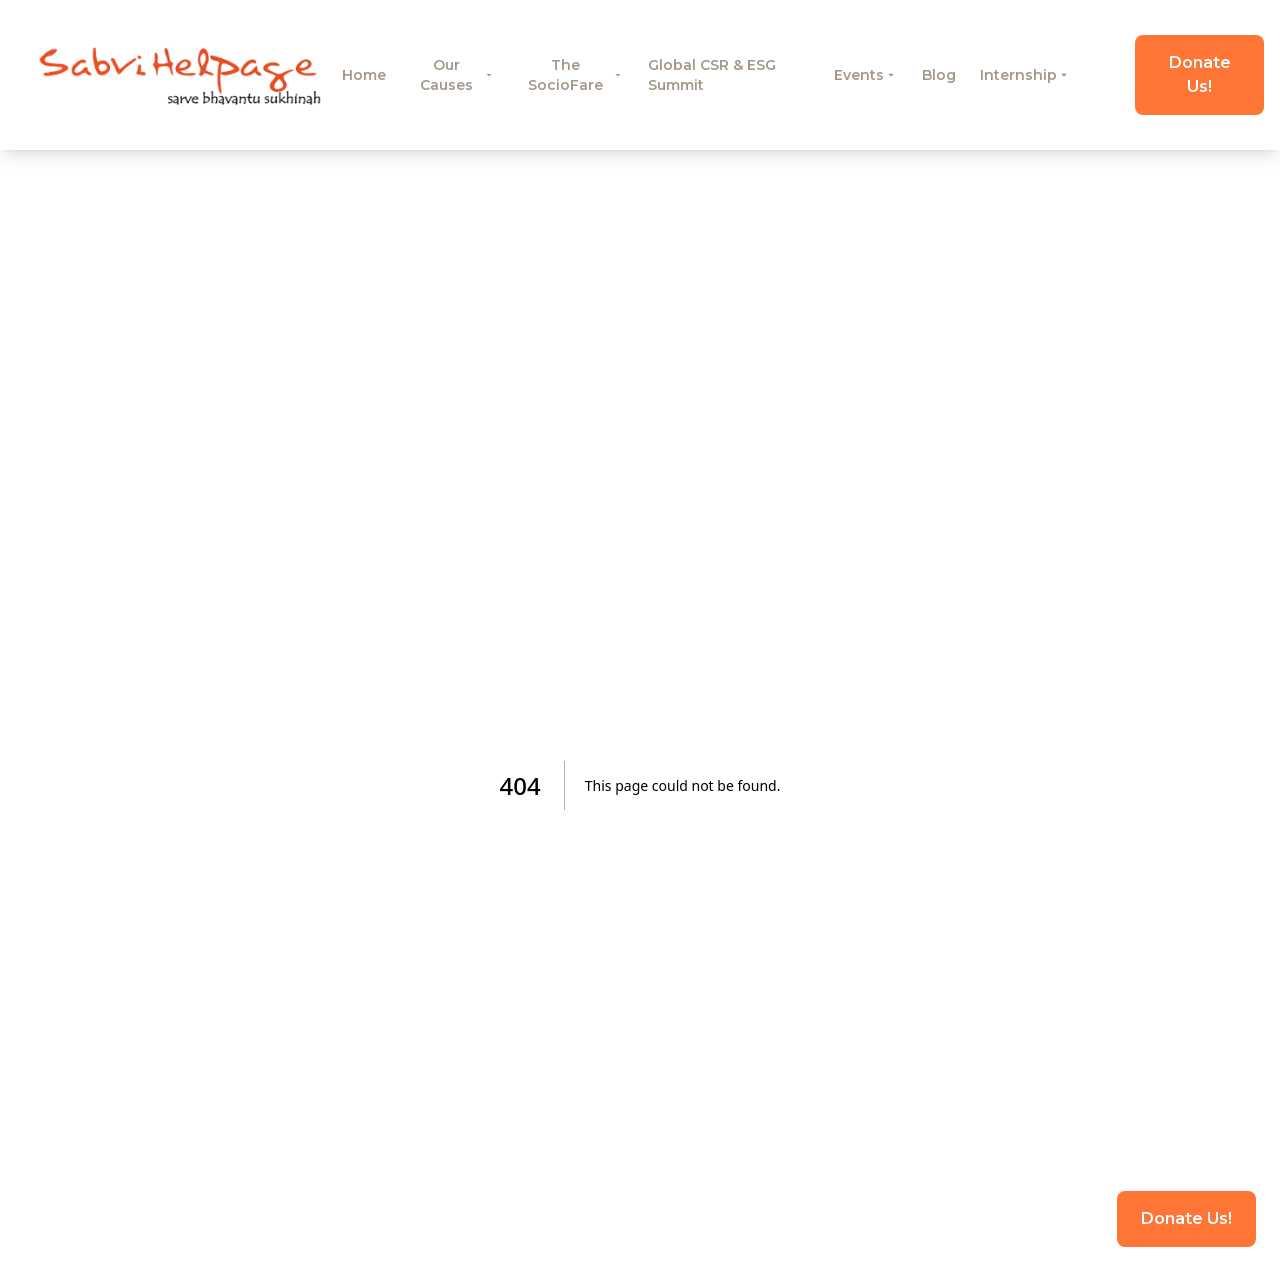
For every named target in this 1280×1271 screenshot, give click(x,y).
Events (866, 75)
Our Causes (457, 75)
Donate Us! (1200, 74)
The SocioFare (576, 75)
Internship (1025, 75)
